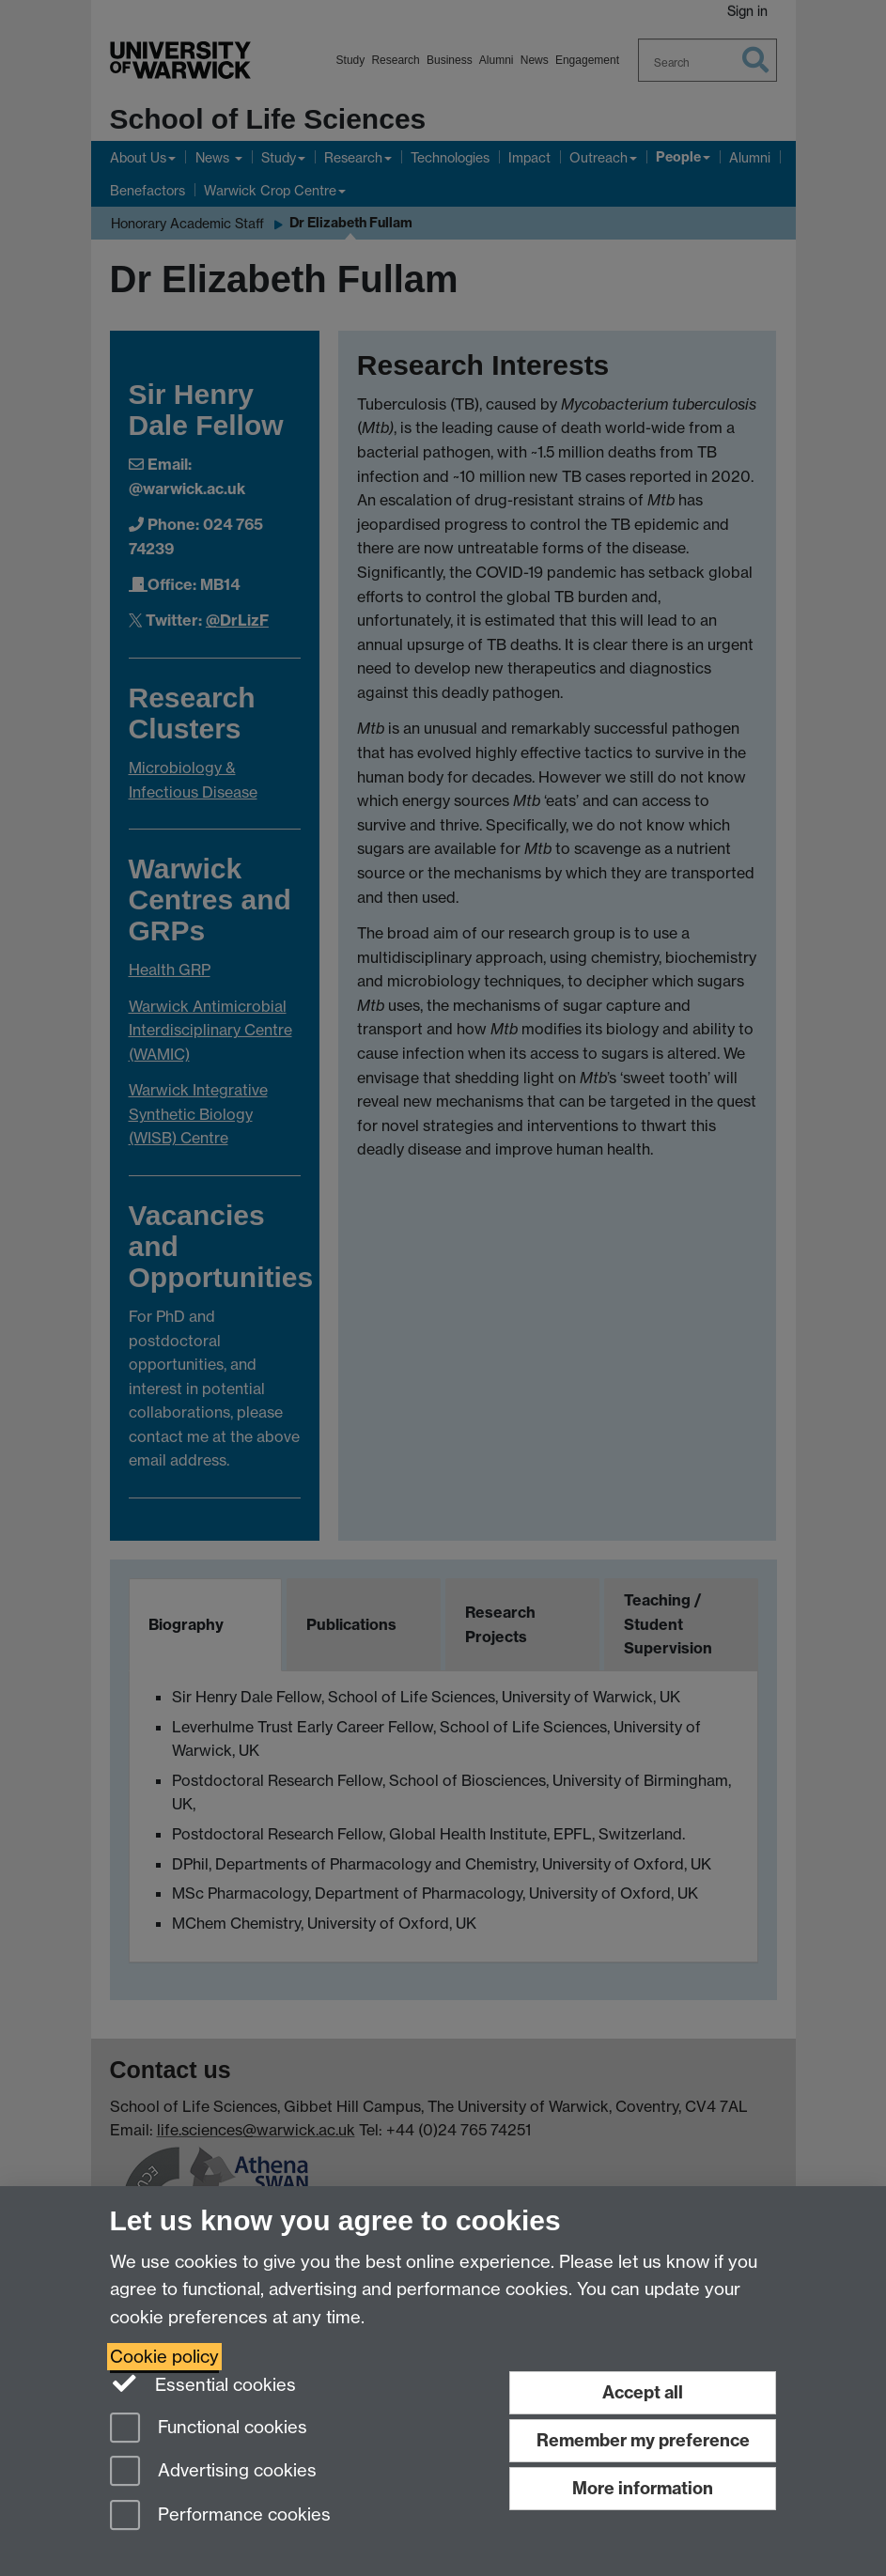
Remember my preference (643, 2440)
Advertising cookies (213, 2472)
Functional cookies (208, 2429)
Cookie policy (164, 2356)
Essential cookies (203, 2383)
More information (642, 2488)
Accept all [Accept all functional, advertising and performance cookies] (642, 2392)
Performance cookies (220, 2516)
